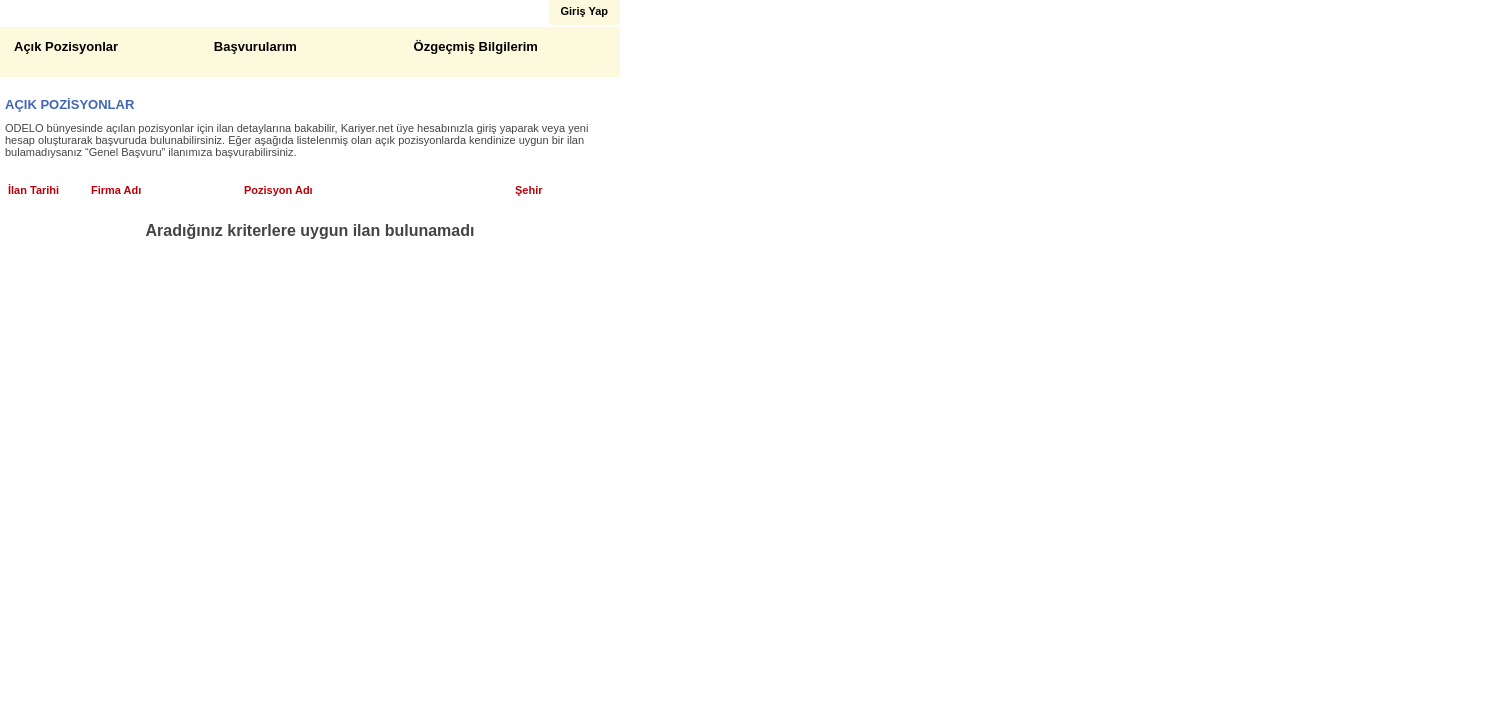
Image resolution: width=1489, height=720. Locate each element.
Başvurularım (255, 46)
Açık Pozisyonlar (66, 46)
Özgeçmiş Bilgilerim (476, 46)
